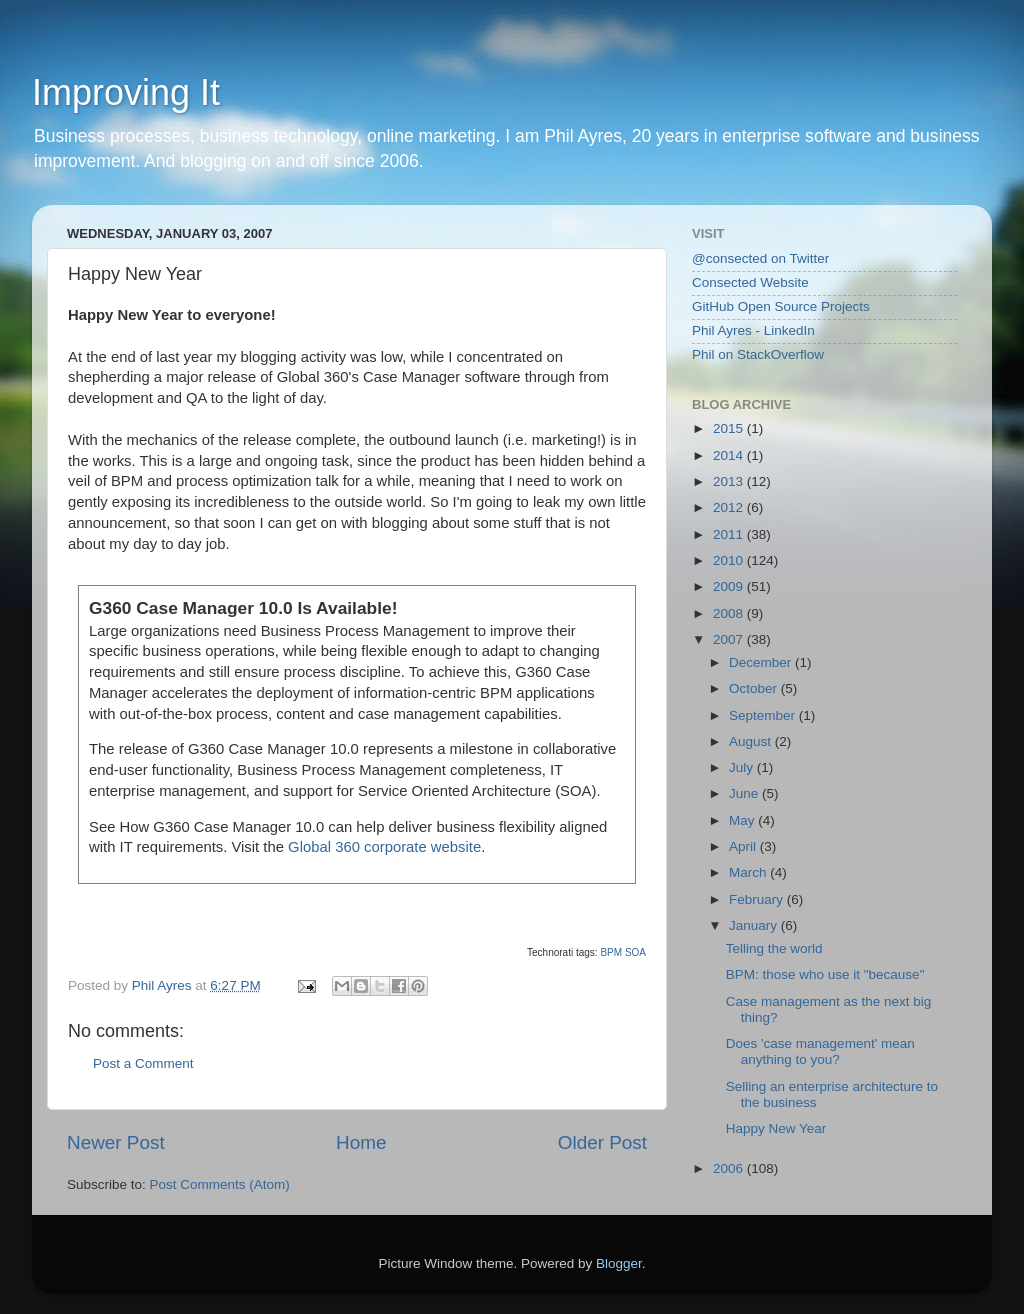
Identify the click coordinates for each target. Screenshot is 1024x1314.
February (758, 899)
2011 (730, 534)
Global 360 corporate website (384, 847)
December (762, 662)
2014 (730, 455)
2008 (730, 613)
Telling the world (774, 948)
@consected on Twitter (760, 258)
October (755, 688)
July (743, 767)
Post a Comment (143, 1063)
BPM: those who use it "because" (825, 974)
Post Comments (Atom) (220, 1184)
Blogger (619, 1263)
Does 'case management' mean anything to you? (820, 1051)
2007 (730, 639)
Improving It (126, 92)
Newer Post (116, 1142)
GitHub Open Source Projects (781, 306)
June (745, 793)
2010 (730, 560)
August (752, 741)
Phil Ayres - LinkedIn (753, 330)
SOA (635, 952)
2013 (730, 481)
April (744, 846)
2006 (730, 1168)
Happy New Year (776, 1128)
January (755, 925)
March (749, 872)
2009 (730, 586)
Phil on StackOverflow (758, 354)
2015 (730, 428)
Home (361, 1142)
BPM (611, 952)
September (764, 715)
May (743, 820)
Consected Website (750, 282)
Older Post (602, 1142)
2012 (730, 507)
